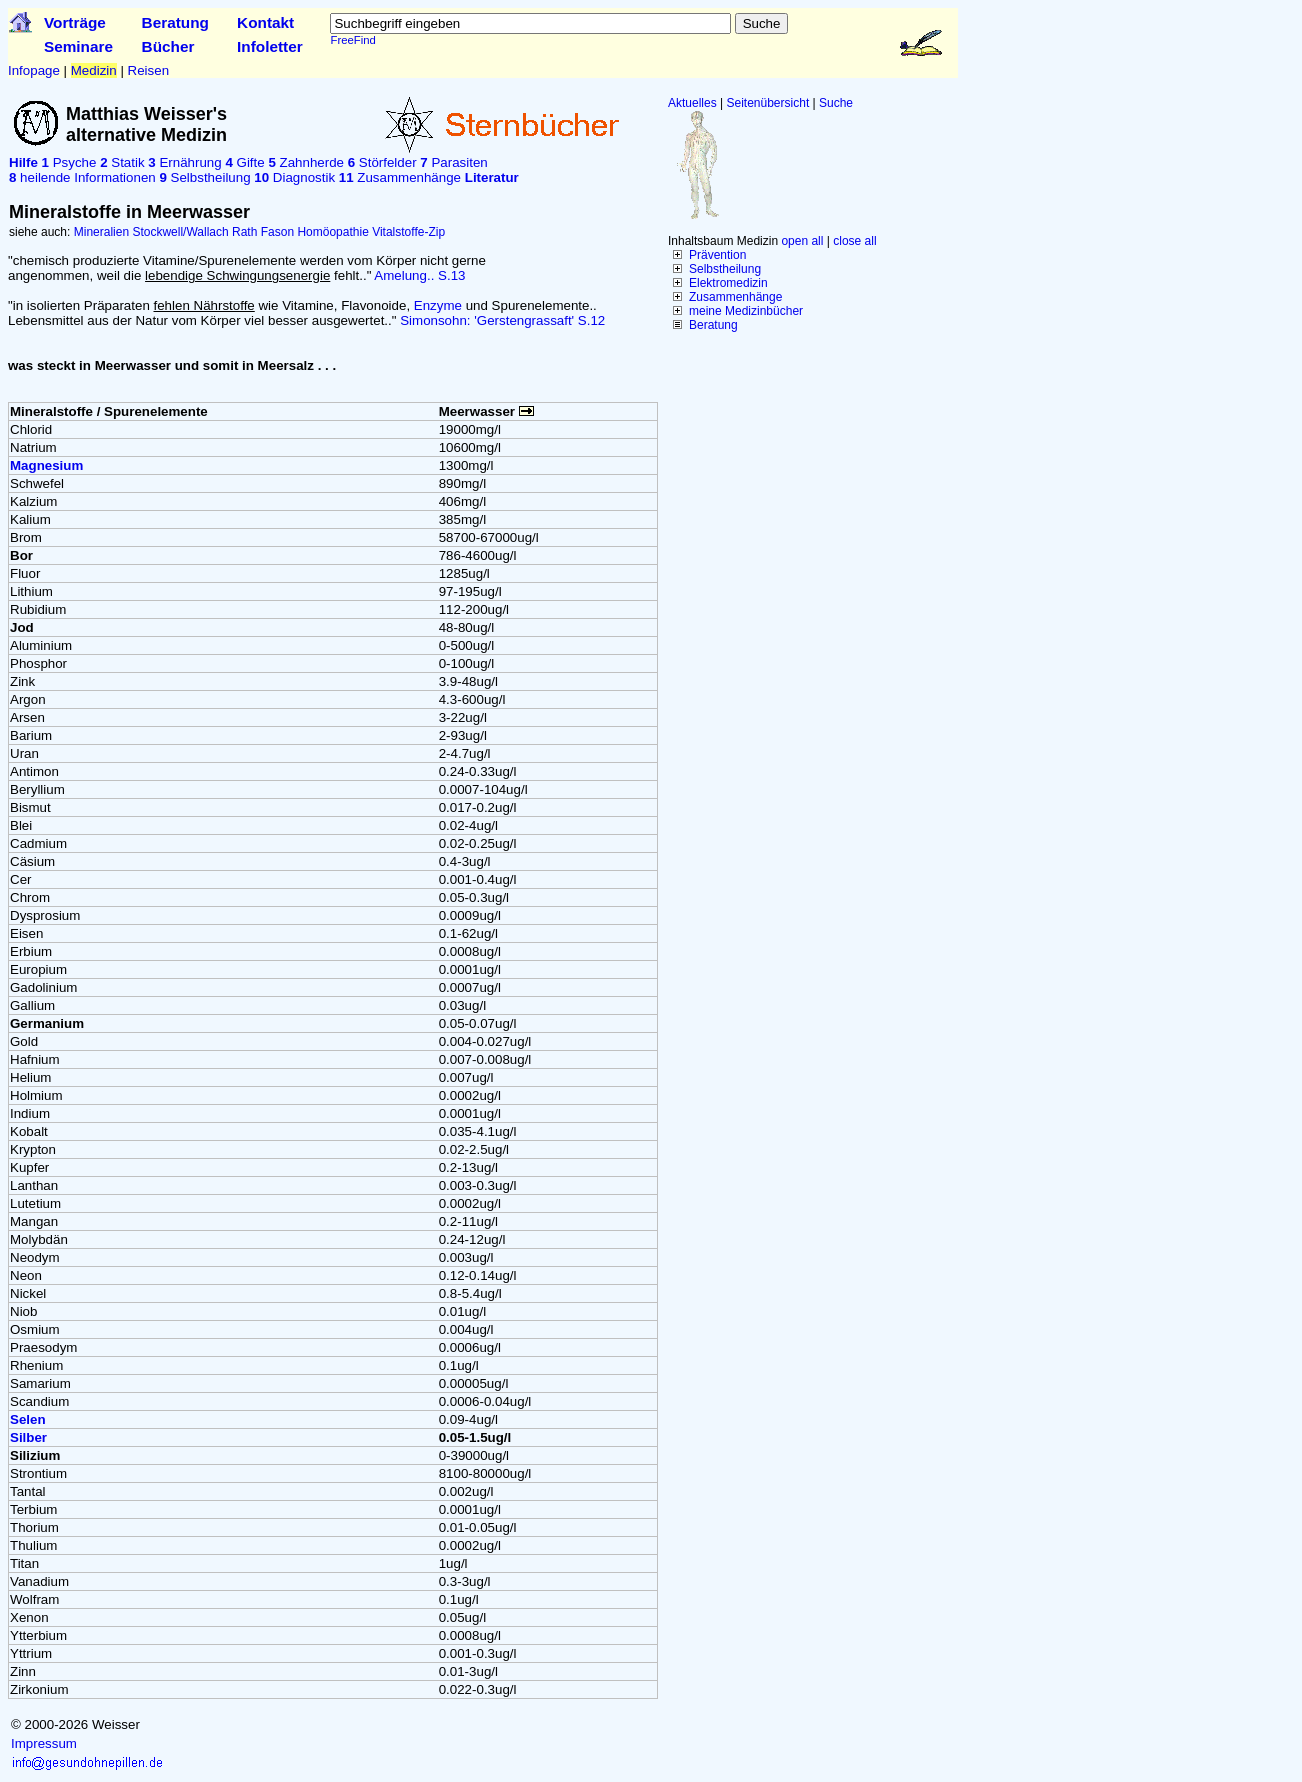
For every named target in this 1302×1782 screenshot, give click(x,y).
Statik (122, 162)
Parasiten (453, 162)
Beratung (175, 22)
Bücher (168, 46)
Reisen (149, 70)
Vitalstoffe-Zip (408, 232)
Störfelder (382, 162)
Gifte (244, 162)
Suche (836, 103)
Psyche (69, 162)
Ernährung (184, 162)
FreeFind (352, 40)
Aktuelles (692, 103)
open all (802, 241)
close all (854, 241)
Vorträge (75, 22)
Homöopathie (332, 232)
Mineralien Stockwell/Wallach (151, 232)
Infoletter (270, 46)
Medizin (94, 70)
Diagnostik (294, 177)
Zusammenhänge (735, 297)
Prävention (717, 255)
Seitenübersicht (768, 103)
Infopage (34, 70)
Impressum (44, 1743)
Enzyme (438, 305)
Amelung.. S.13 (419, 275)
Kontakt (265, 22)
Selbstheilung (725, 269)
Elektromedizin (728, 283)
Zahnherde (306, 162)
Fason (277, 232)
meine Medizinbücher (746, 311)
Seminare (78, 46)
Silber (28, 1437)
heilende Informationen (82, 177)
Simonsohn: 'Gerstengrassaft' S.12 (502, 320)
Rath (244, 232)
